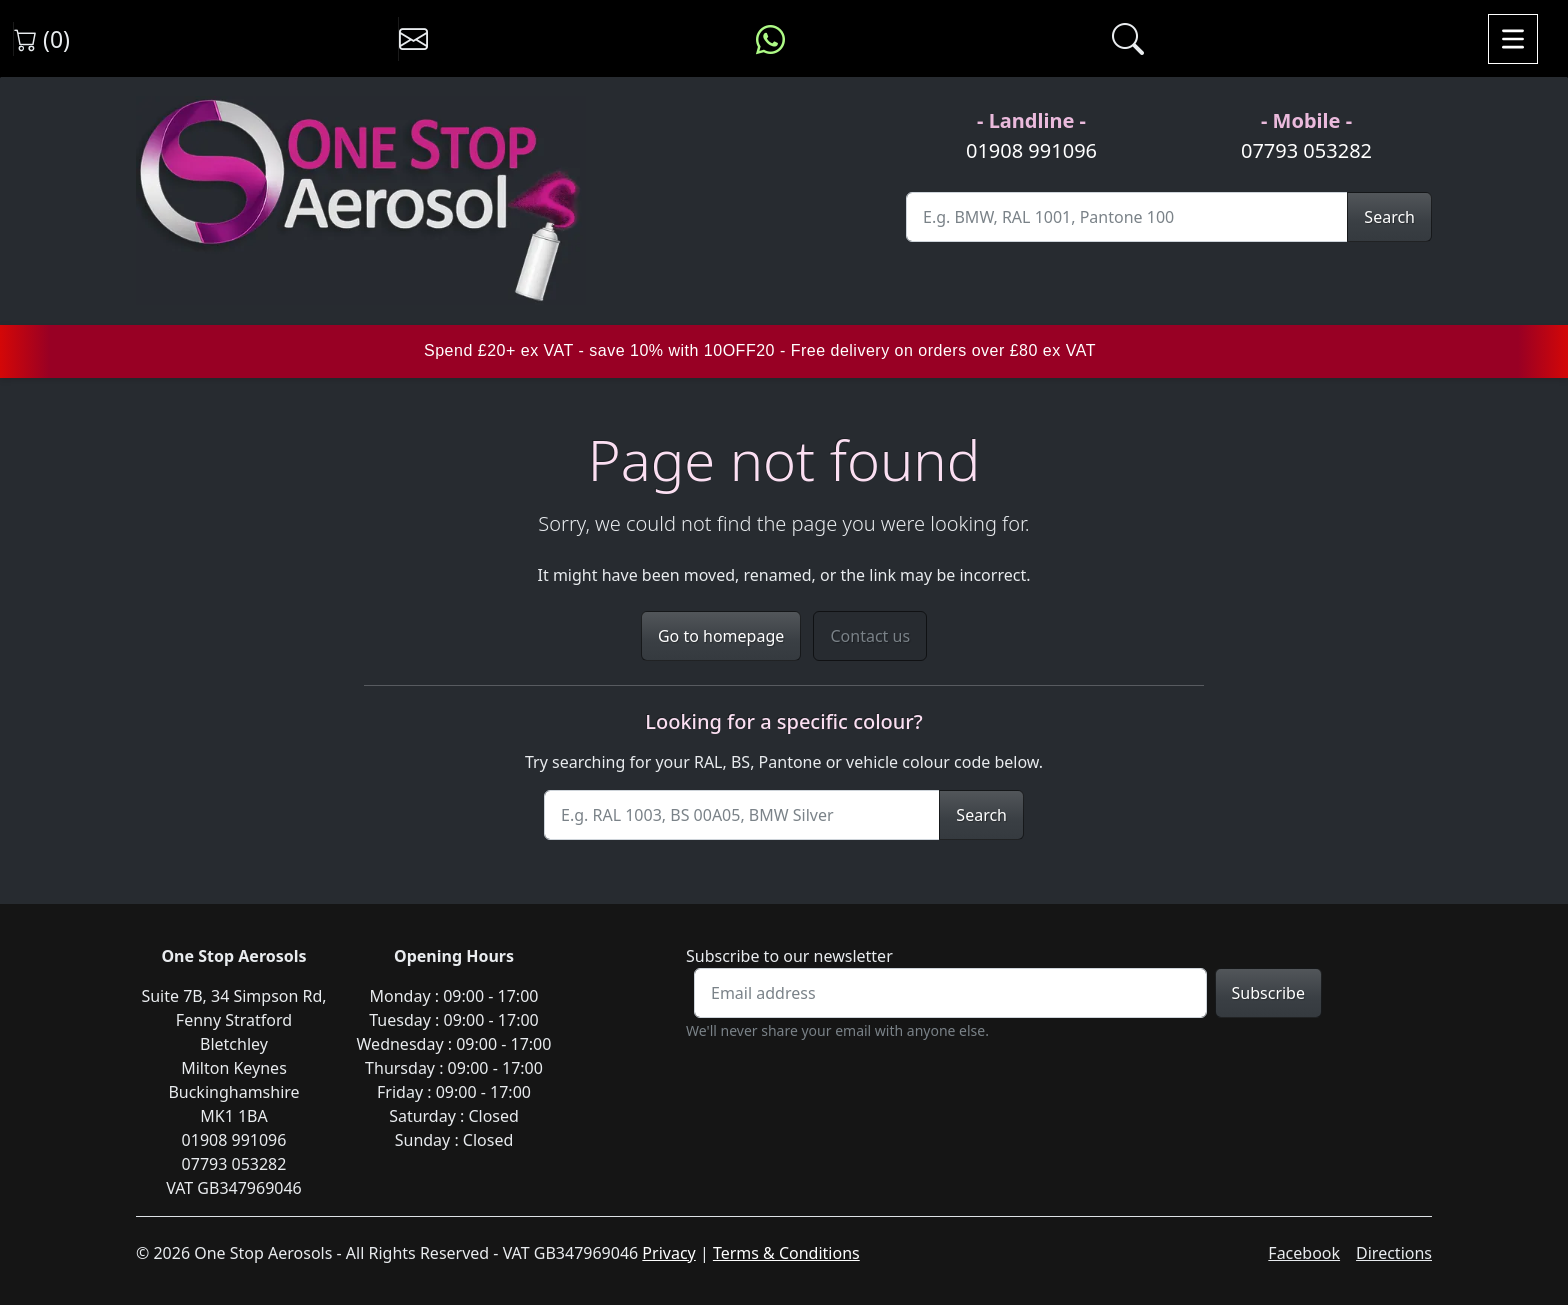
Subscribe (1268, 993)
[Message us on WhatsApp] (770, 39)
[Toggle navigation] (1513, 39)
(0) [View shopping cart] (42, 39)
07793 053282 (1306, 150)
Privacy (668, 1253)
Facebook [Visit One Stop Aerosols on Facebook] (1304, 1253)
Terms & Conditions (786, 1253)
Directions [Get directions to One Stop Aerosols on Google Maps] (1394, 1253)
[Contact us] (413, 39)
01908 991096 (1031, 150)
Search (1389, 217)
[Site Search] (1127, 217)
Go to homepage (721, 636)
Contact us (870, 636)
